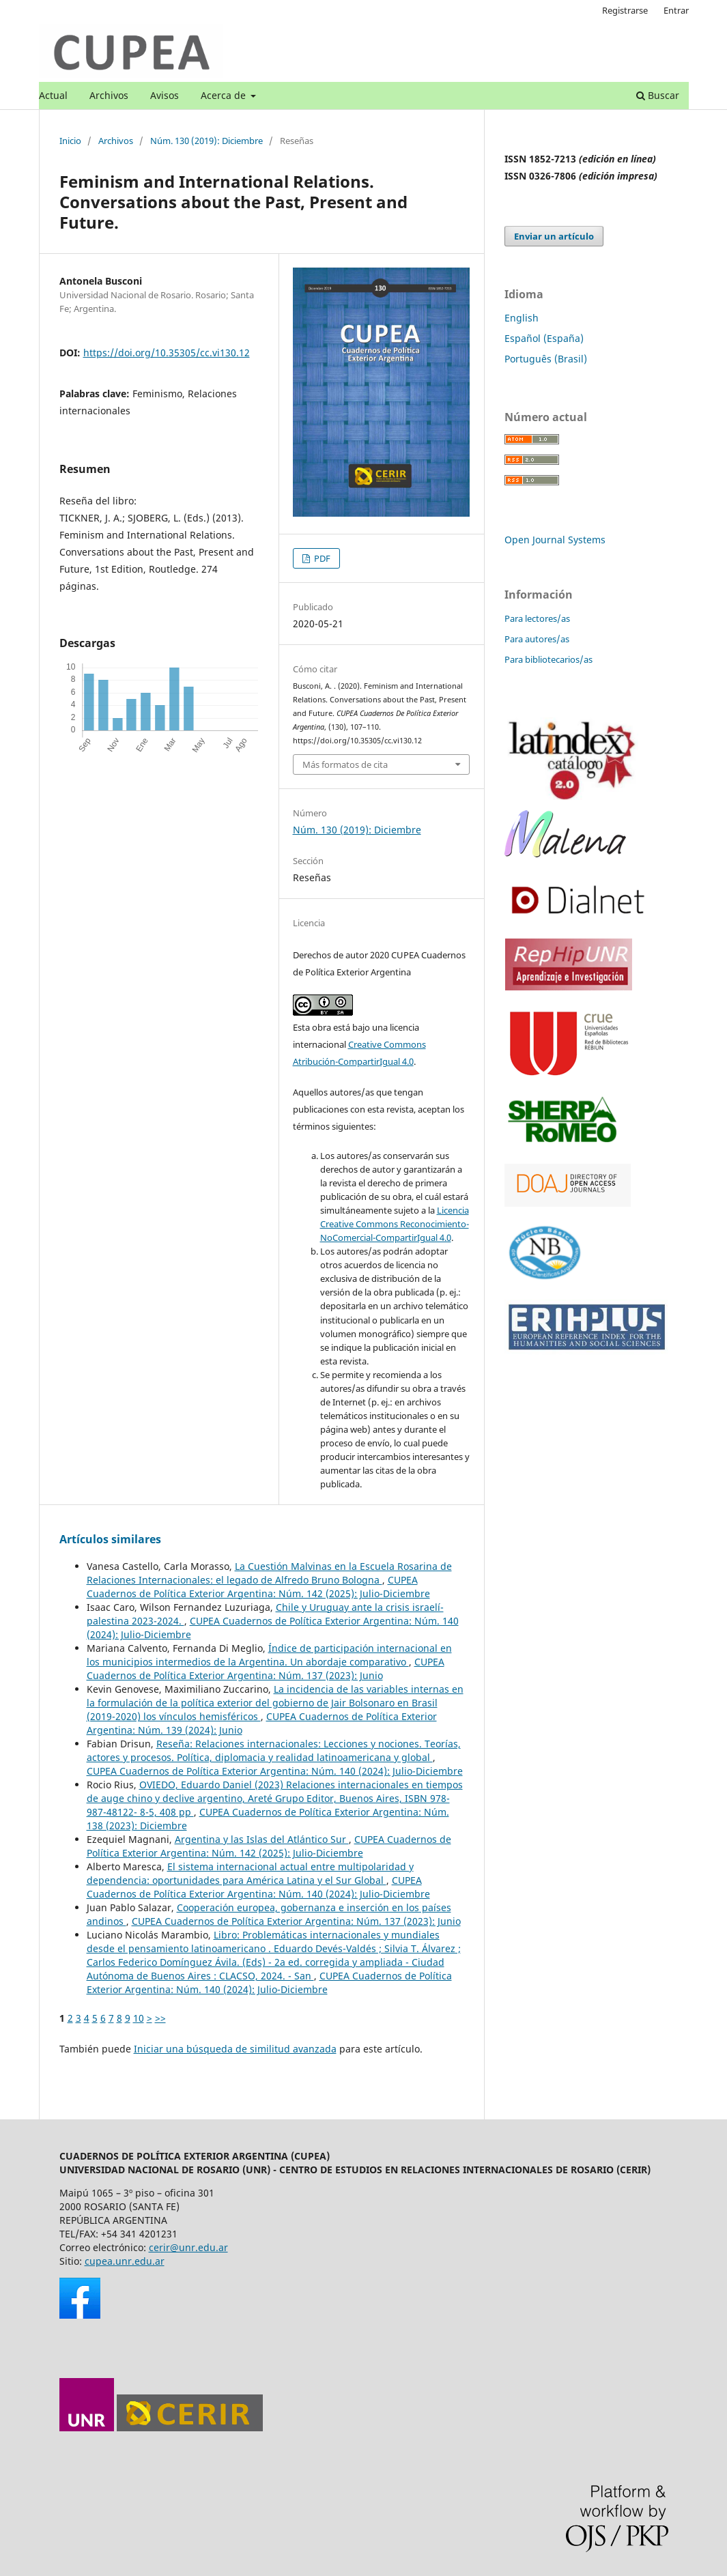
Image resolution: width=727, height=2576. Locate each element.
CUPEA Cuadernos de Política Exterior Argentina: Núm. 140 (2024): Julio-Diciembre (275, 1770)
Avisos (164, 95)
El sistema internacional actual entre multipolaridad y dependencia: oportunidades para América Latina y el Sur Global (250, 1873)
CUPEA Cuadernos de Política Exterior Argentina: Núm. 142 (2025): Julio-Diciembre (258, 1586)
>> (160, 2018)
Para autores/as (536, 639)
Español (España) (544, 338)
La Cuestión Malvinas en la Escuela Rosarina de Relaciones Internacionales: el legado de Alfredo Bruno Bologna (269, 1573)
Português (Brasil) (545, 358)
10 (138, 2018)
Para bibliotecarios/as (548, 659)
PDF (321, 558)
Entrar (676, 10)
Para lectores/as (537, 618)
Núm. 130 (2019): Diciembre (206, 140)
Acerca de (224, 95)
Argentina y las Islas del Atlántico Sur (262, 1839)
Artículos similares (110, 1539)
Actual (53, 95)
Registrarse (625, 10)
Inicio (70, 140)
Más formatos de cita (345, 764)
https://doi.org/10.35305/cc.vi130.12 (166, 352)
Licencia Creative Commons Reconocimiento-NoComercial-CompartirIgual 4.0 (394, 1224)
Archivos (108, 95)
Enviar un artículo (554, 236)
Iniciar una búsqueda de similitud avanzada (235, 2048)
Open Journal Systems (554, 539)
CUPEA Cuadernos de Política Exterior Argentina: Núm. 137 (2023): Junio (265, 1668)
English (521, 317)
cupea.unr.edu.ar (125, 2261)
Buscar (657, 95)
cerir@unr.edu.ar (188, 2247)
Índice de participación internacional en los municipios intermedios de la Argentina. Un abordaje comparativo (269, 1655)
